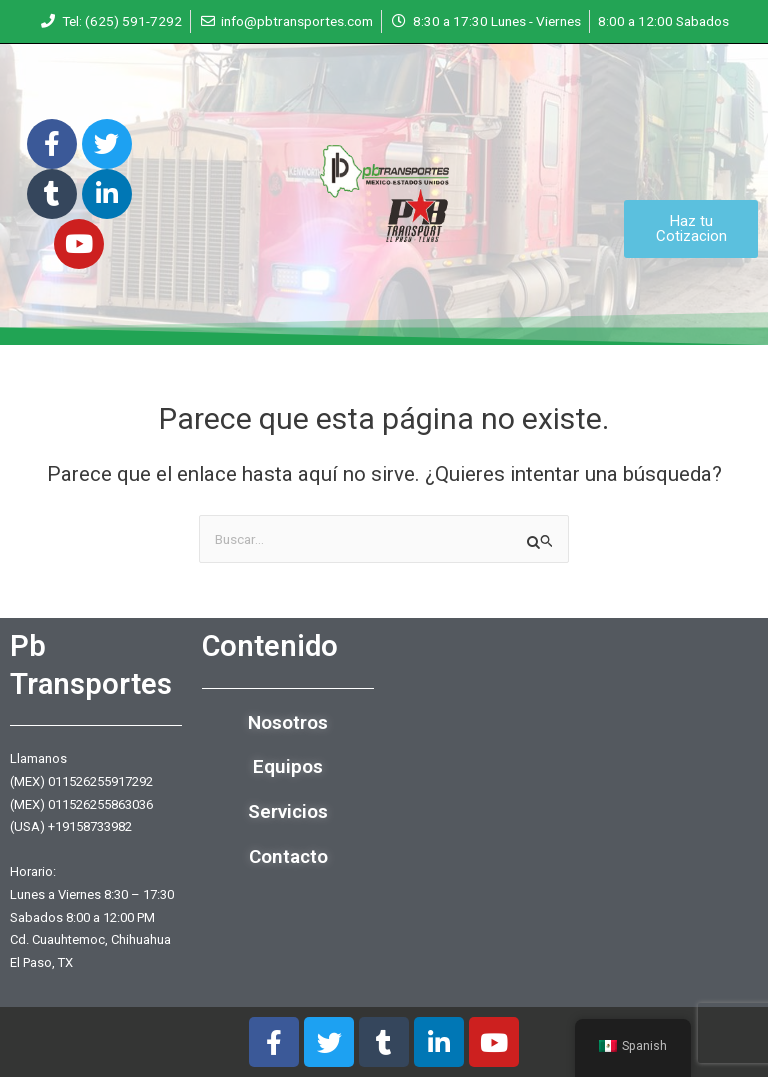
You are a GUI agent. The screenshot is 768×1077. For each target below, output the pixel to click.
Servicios (288, 811)
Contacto (288, 856)
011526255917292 (100, 781)
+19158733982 (90, 826)
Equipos (288, 766)
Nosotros (288, 722)
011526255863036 (100, 804)
